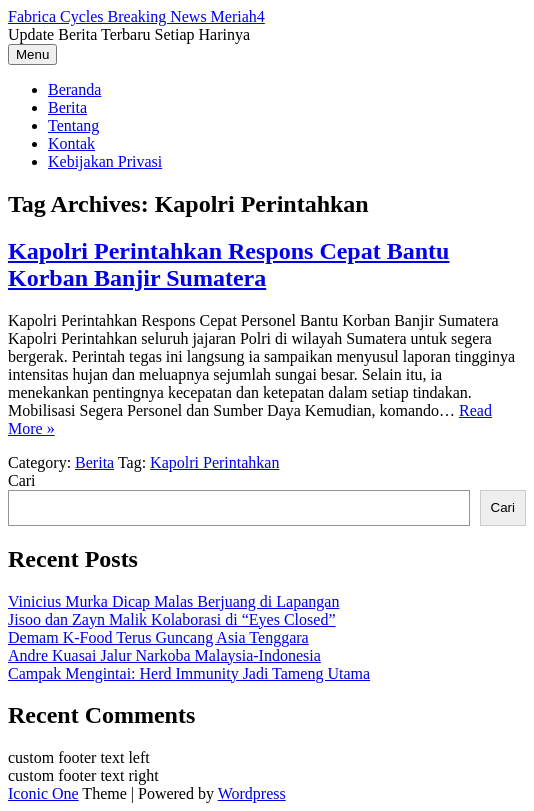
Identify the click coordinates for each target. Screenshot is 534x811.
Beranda (74, 89)
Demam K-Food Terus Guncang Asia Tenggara (158, 637)
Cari (22, 480)
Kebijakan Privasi (105, 161)
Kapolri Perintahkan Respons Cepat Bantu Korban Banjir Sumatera (228, 264)
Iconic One (43, 793)
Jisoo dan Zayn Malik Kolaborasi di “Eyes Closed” (172, 619)
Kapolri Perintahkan (214, 462)
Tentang (73, 125)
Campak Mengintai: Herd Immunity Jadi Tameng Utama (189, 673)
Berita (67, 107)
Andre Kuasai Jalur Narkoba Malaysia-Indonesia (164, 655)
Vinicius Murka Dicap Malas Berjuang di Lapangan (173, 601)
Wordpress (252, 793)
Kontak (71, 143)
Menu (32, 54)
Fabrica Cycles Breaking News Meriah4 (136, 16)
